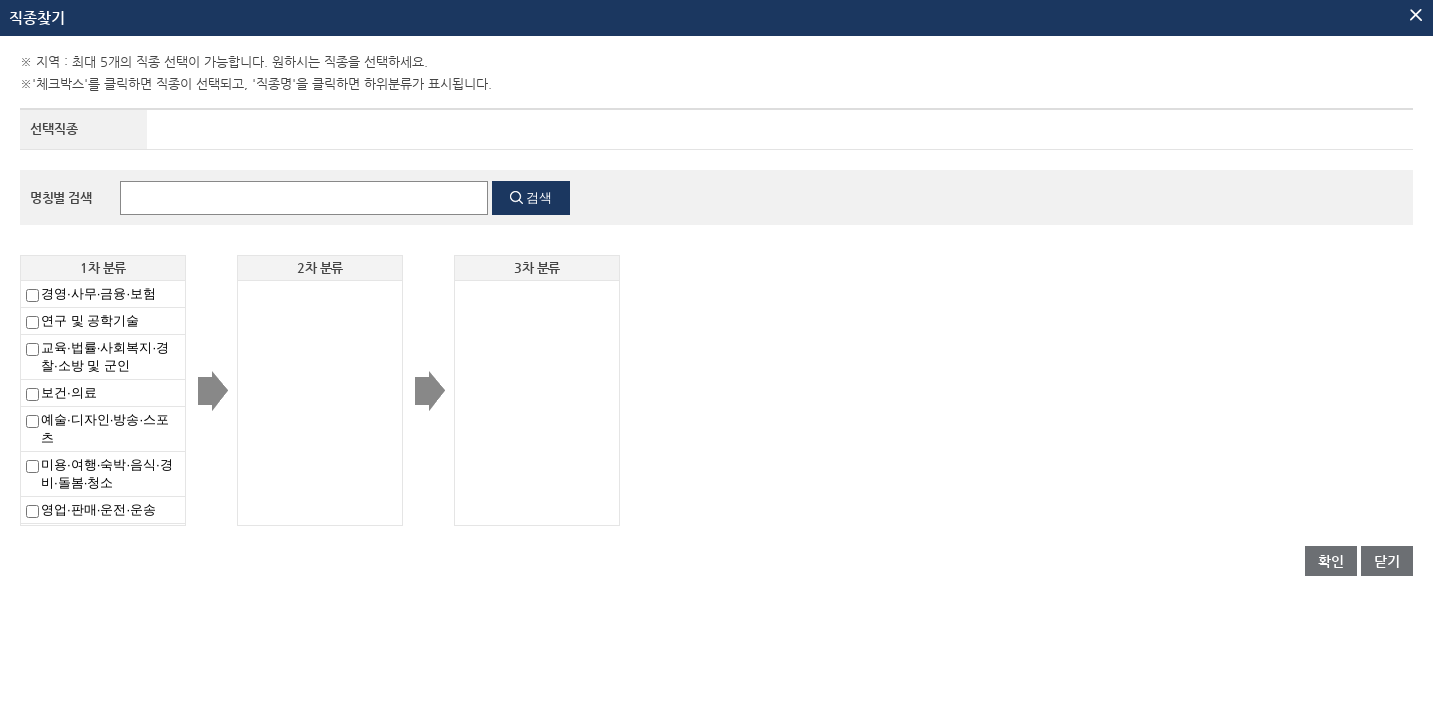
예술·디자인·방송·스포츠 (105, 428)
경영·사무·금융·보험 (98, 293)
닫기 (1387, 561)
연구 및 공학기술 (90, 320)
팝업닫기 (1416, 15)
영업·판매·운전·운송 (98, 509)
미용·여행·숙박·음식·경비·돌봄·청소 (107, 473)
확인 (1331, 561)
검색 (539, 197)
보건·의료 (69, 392)
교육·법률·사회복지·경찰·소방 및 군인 (105, 356)
